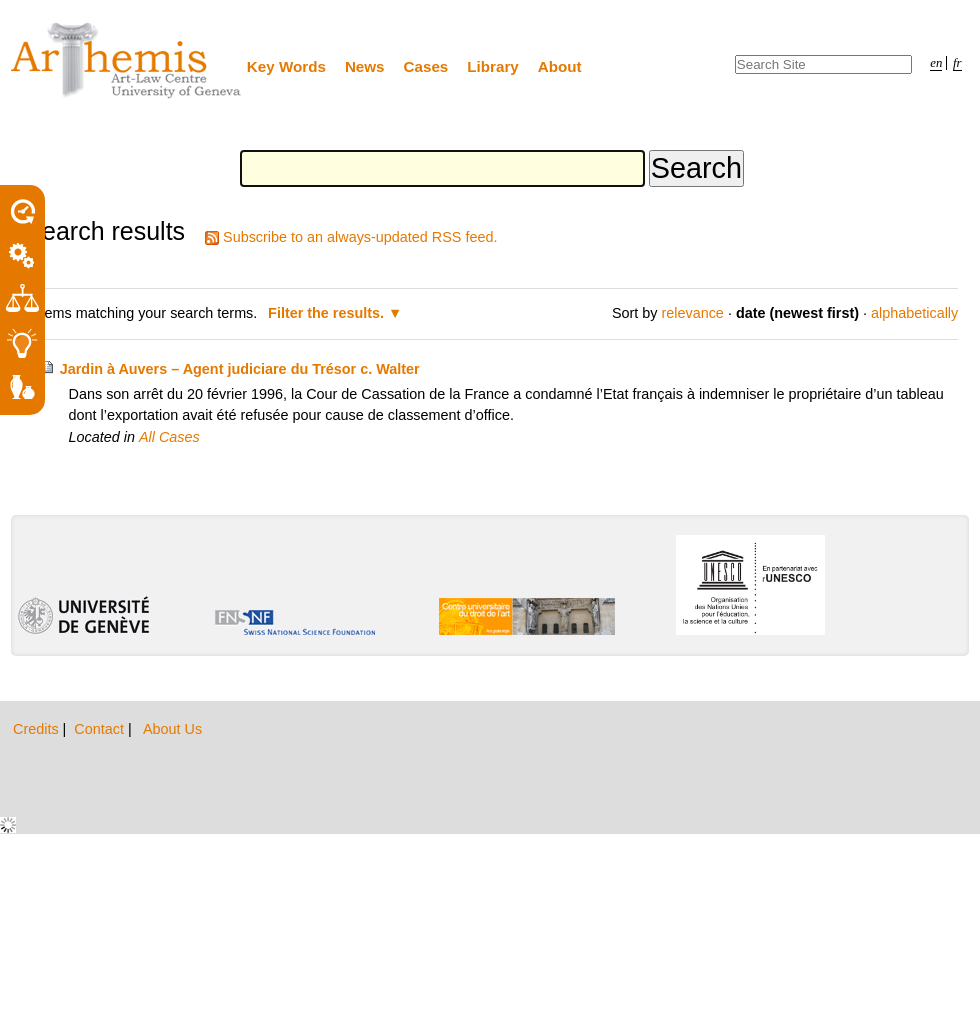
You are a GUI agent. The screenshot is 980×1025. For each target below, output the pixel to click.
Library (493, 66)
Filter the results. (328, 313)
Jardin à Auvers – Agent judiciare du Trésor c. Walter (240, 369)
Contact (101, 729)
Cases (426, 66)
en (936, 63)
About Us (172, 729)
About (560, 66)
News (365, 66)
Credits (38, 729)
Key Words (286, 66)
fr (957, 63)
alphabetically (914, 313)
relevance (692, 313)
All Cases (169, 437)
